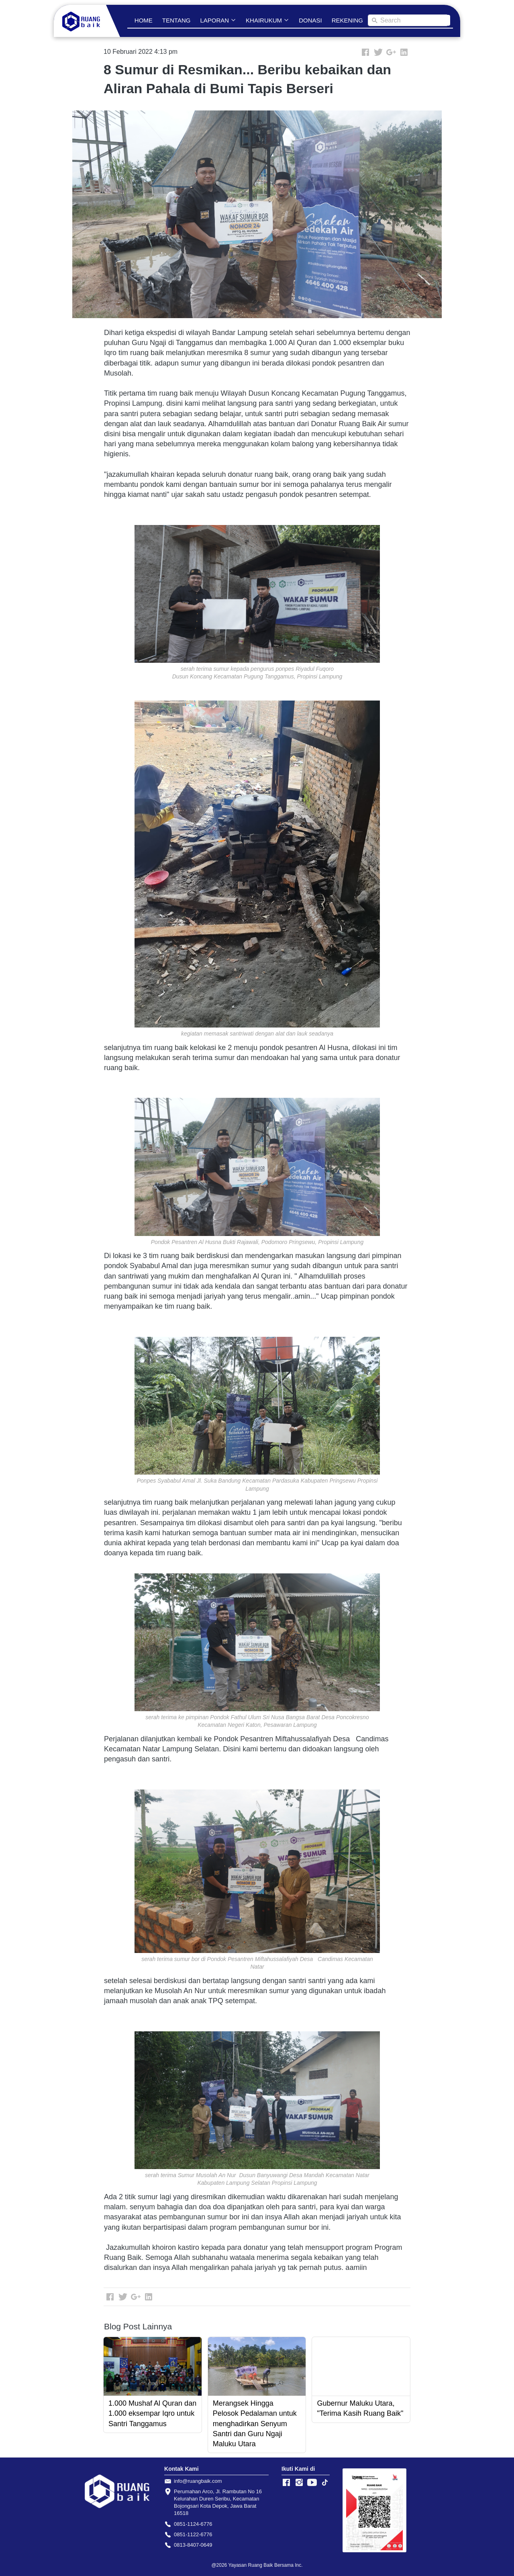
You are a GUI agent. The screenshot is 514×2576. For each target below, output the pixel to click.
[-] (286, 2483)
